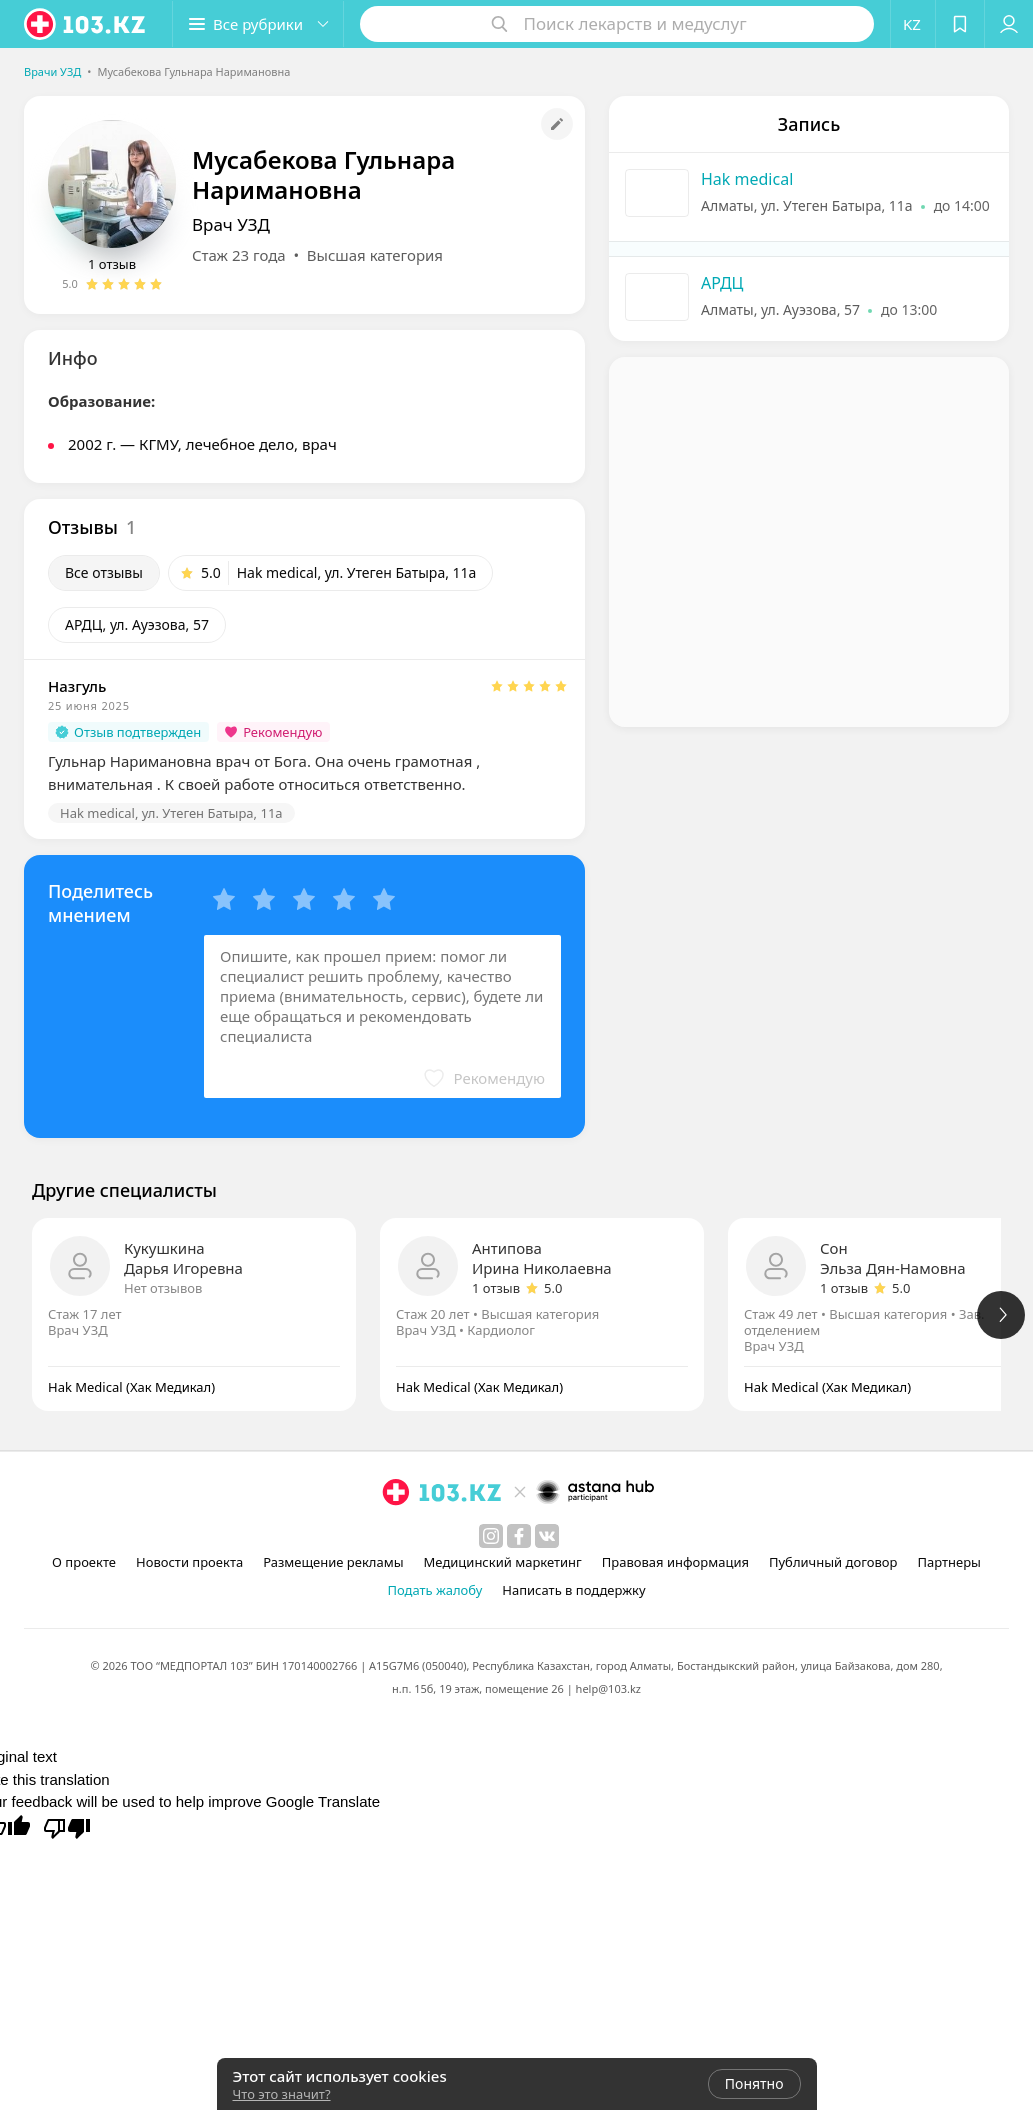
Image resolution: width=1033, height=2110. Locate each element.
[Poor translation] (67, 1827)
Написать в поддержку (573, 1590)
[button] (258, 24)
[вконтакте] (547, 1536)
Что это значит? (282, 2094)
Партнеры (949, 1562)
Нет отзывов (163, 1288)
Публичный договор (833, 1562)
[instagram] (491, 1536)
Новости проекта (189, 1562)
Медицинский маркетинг (503, 1562)
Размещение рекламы (333, 1562)
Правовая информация (675, 1562)
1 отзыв (112, 264)
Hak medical (747, 179)
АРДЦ (722, 283)
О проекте (84, 1562)
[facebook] (519, 1536)
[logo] (86, 24)
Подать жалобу (434, 1590)
